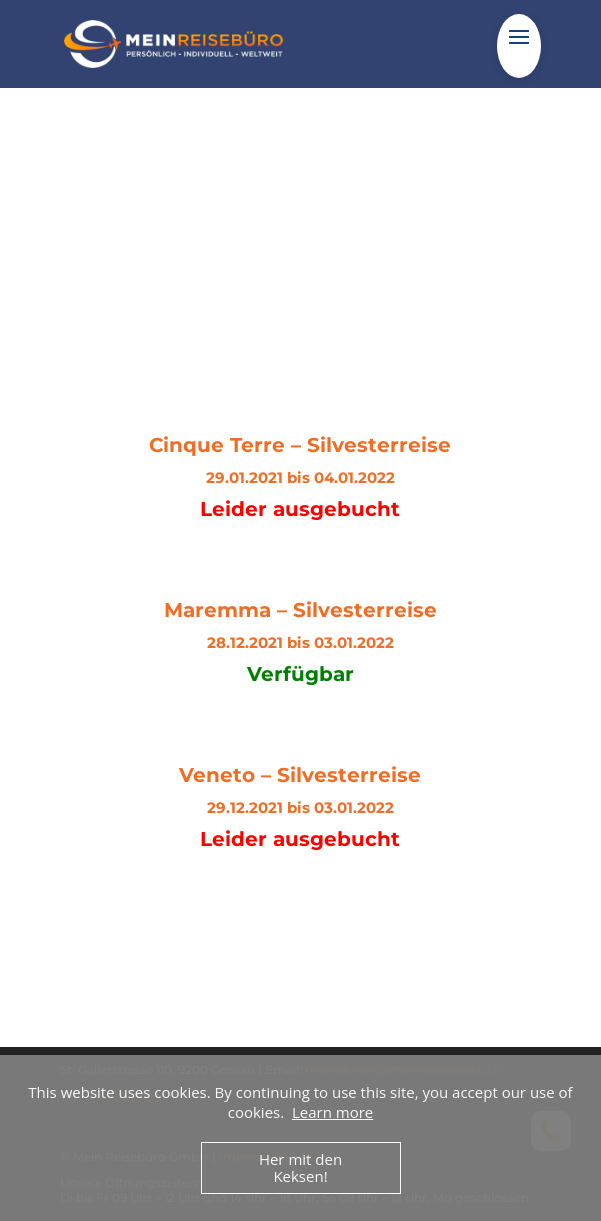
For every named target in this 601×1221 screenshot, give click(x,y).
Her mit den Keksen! (300, 1167)
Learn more (332, 1112)
